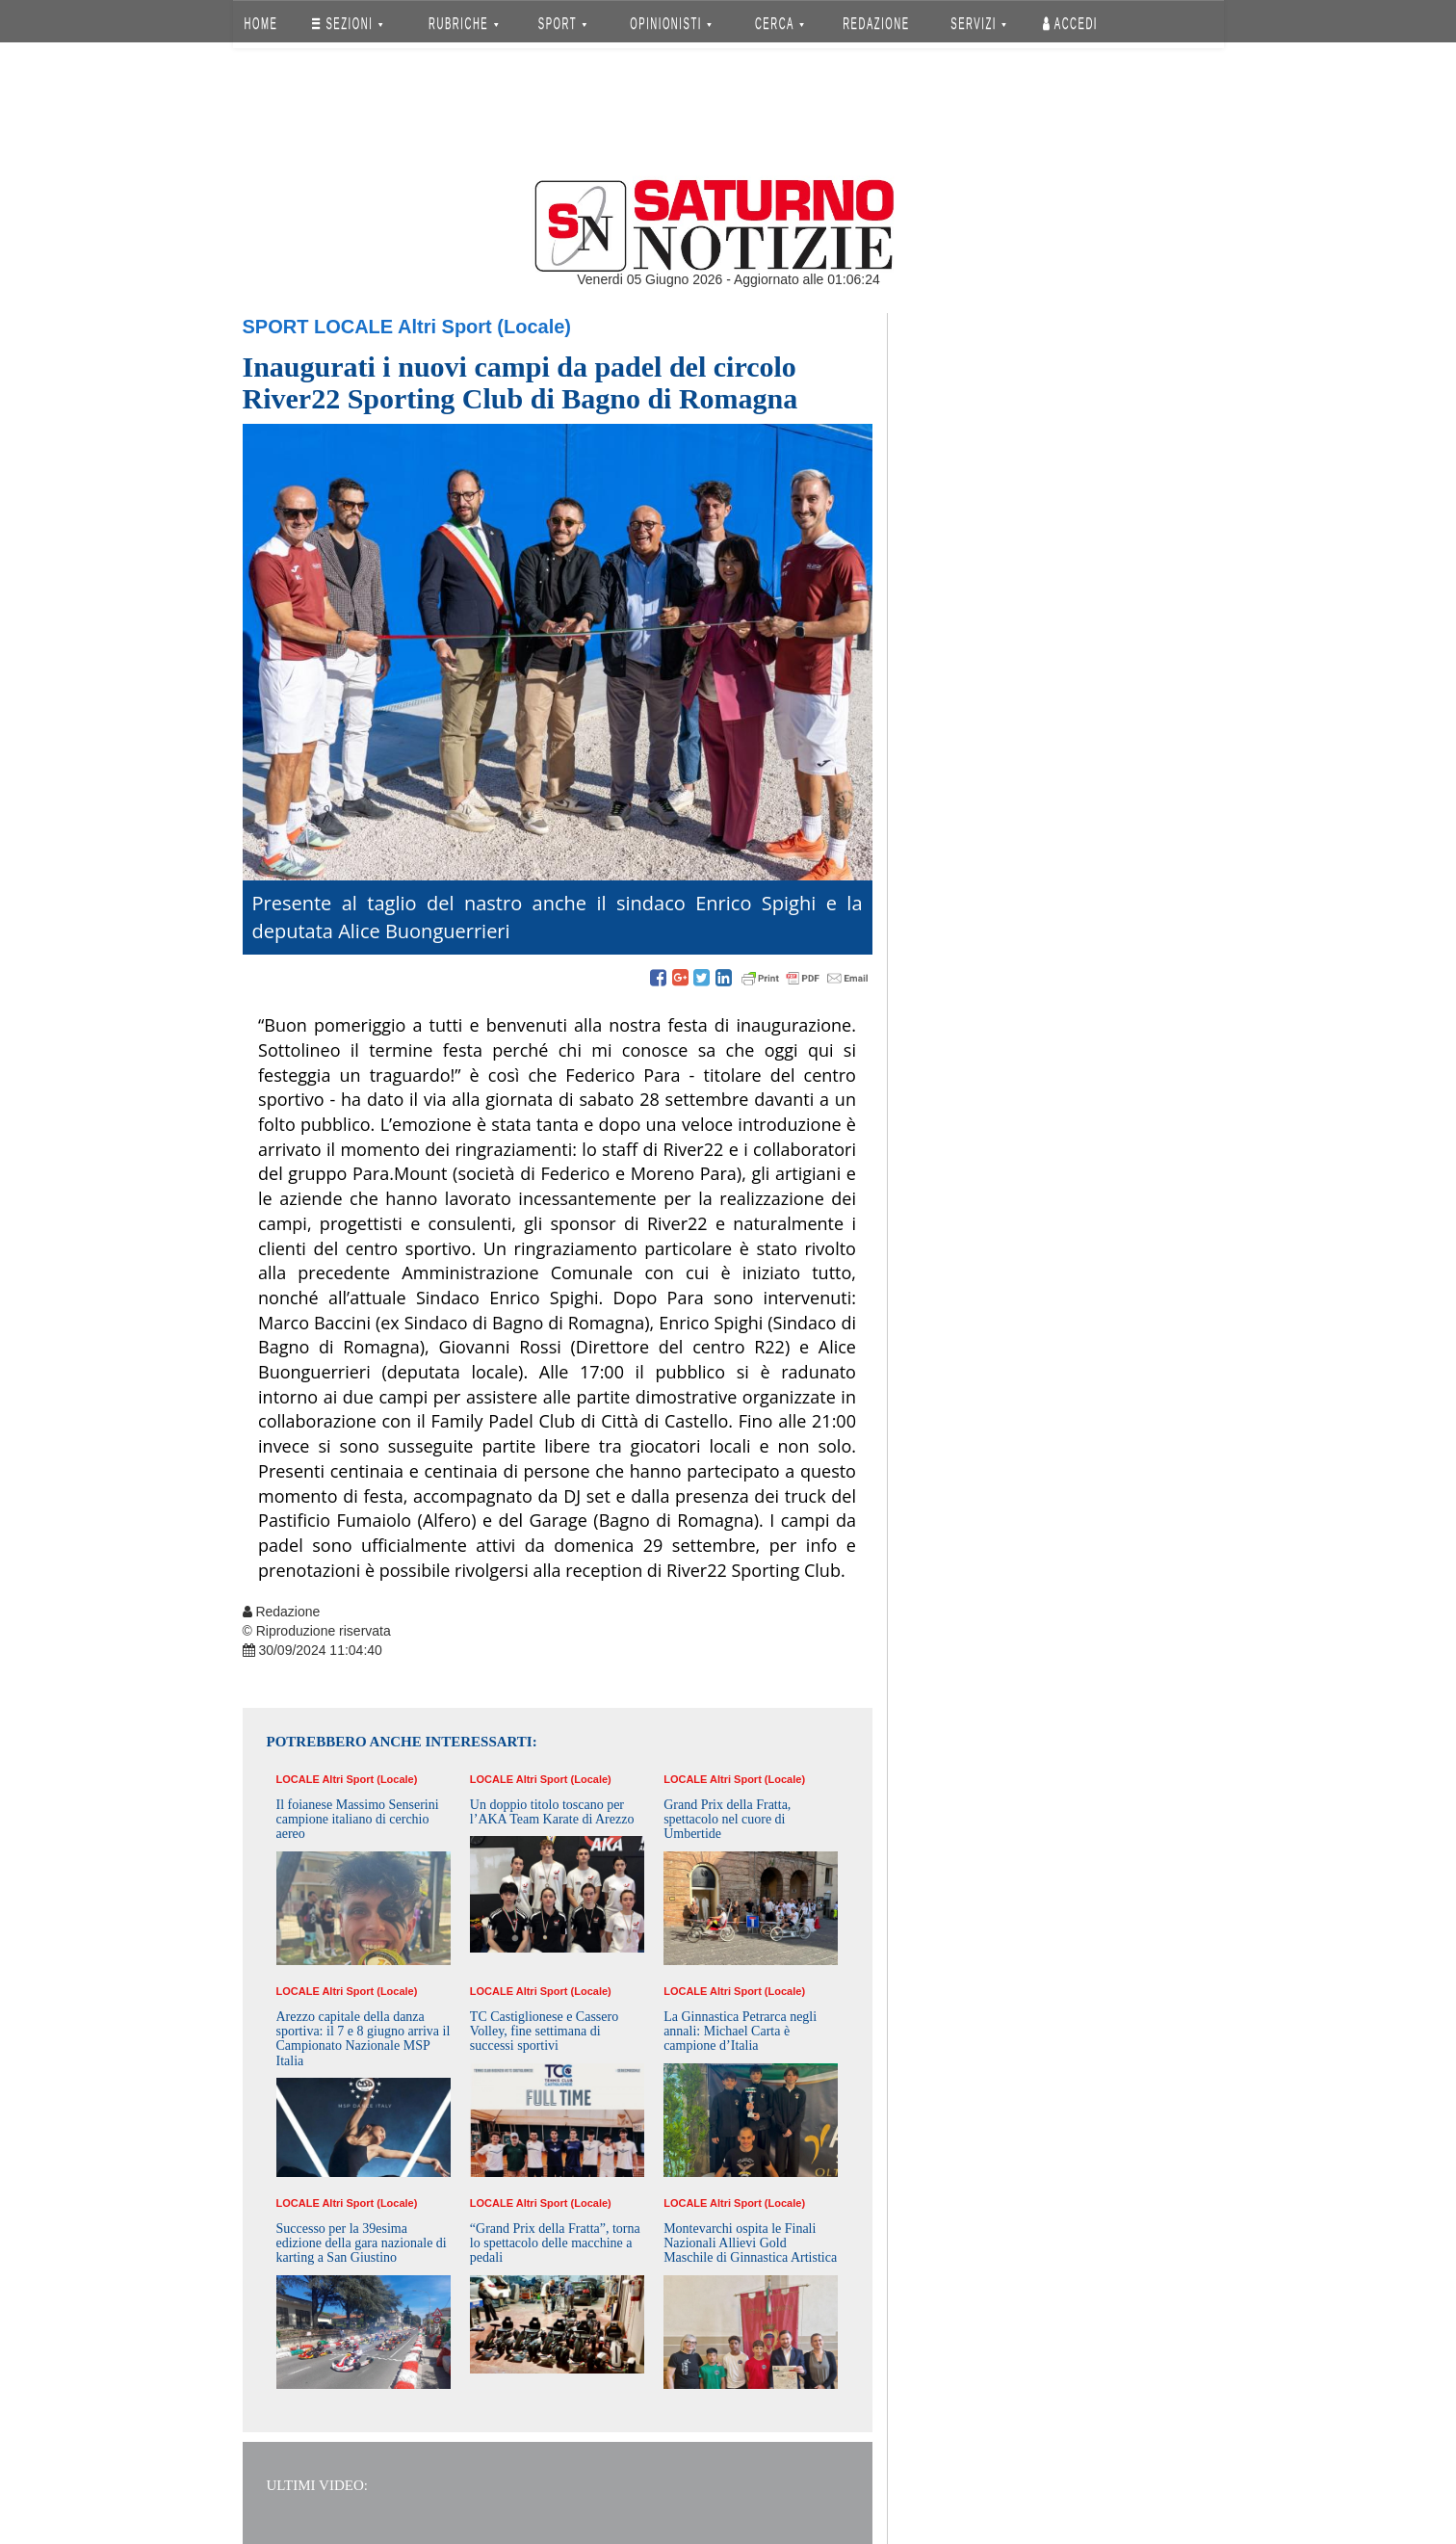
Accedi (1070, 23)
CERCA (779, 23)
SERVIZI (978, 23)
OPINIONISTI (671, 23)
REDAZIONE (876, 23)
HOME (260, 23)
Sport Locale (318, 326)
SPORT (562, 23)
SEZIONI (347, 23)
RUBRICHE (464, 23)
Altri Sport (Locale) (484, 326)
